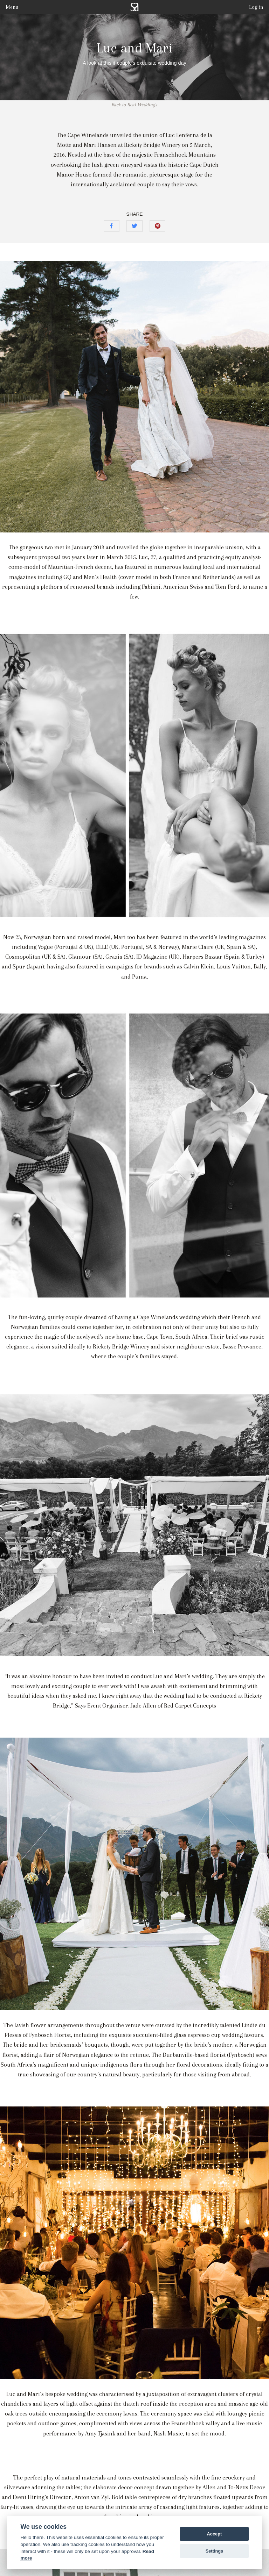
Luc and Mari (134, 48)
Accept (214, 2533)
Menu (12, 7)
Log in (256, 7)
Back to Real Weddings (134, 104)
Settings (214, 2551)
